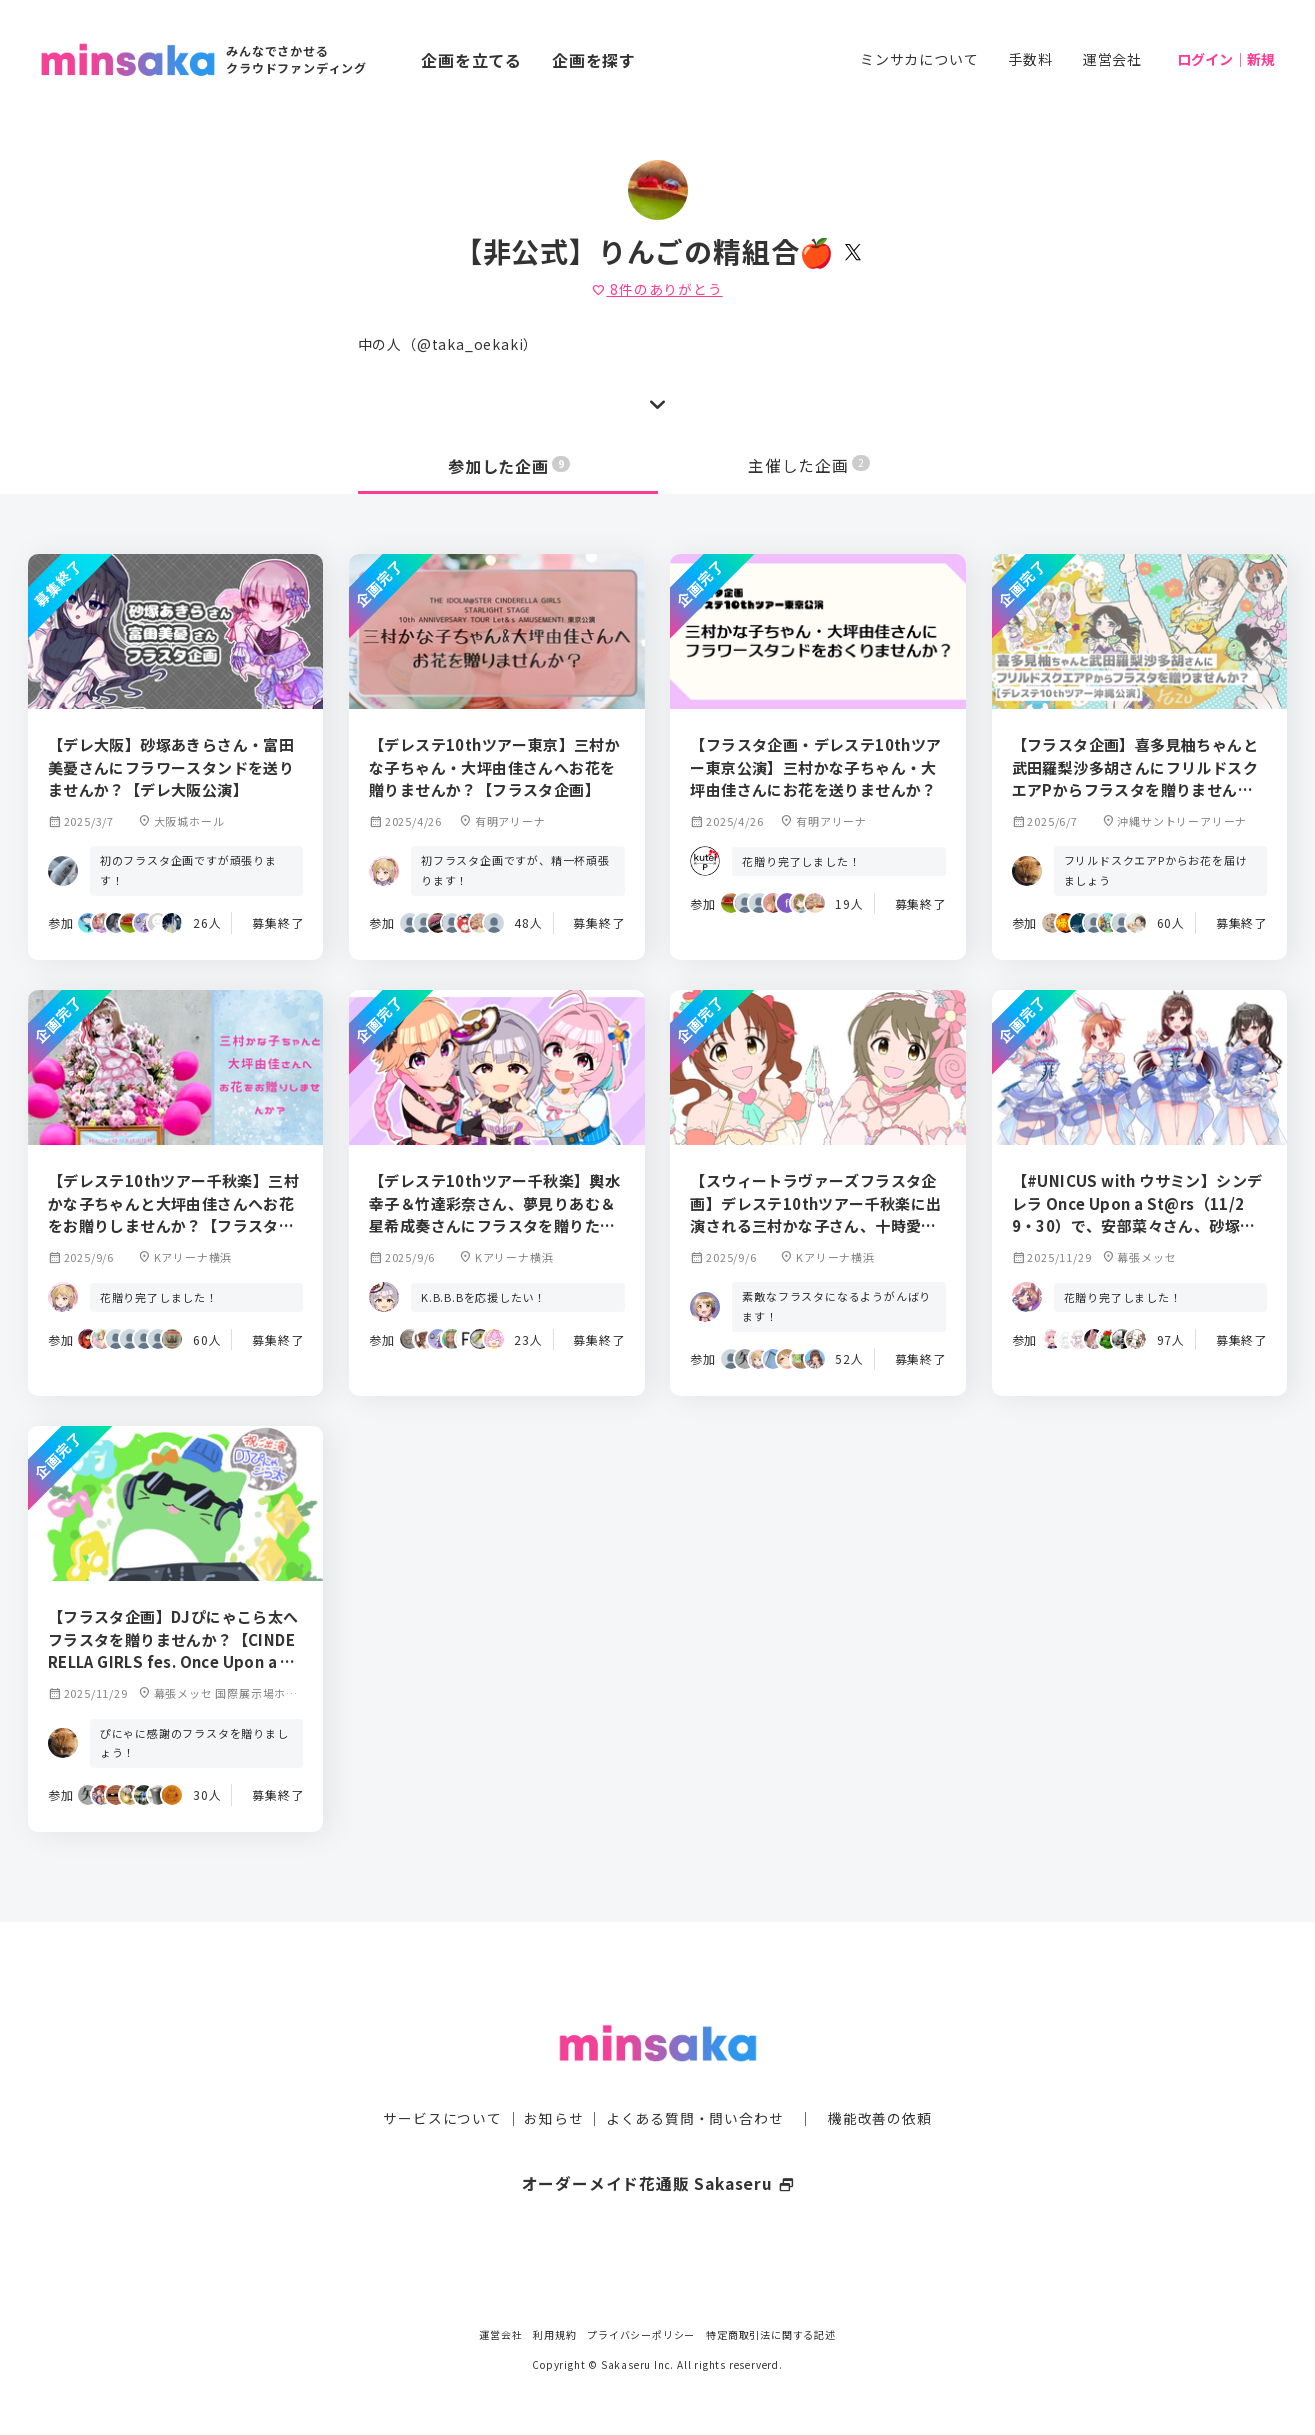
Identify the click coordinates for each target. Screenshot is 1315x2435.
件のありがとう (657, 289)
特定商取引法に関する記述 (771, 2334)
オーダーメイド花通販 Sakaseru (657, 2145)
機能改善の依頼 (880, 2080)
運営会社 (1112, 59)
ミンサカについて (919, 59)
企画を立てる (471, 60)
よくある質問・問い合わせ (695, 2080)
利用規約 (554, 2334)
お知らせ (553, 2080)
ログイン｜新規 (1226, 59)
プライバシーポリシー (641, 2334)
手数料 (1030, 59)
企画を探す (594, 60)
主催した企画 (809, 466)
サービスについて (442, 2080)
